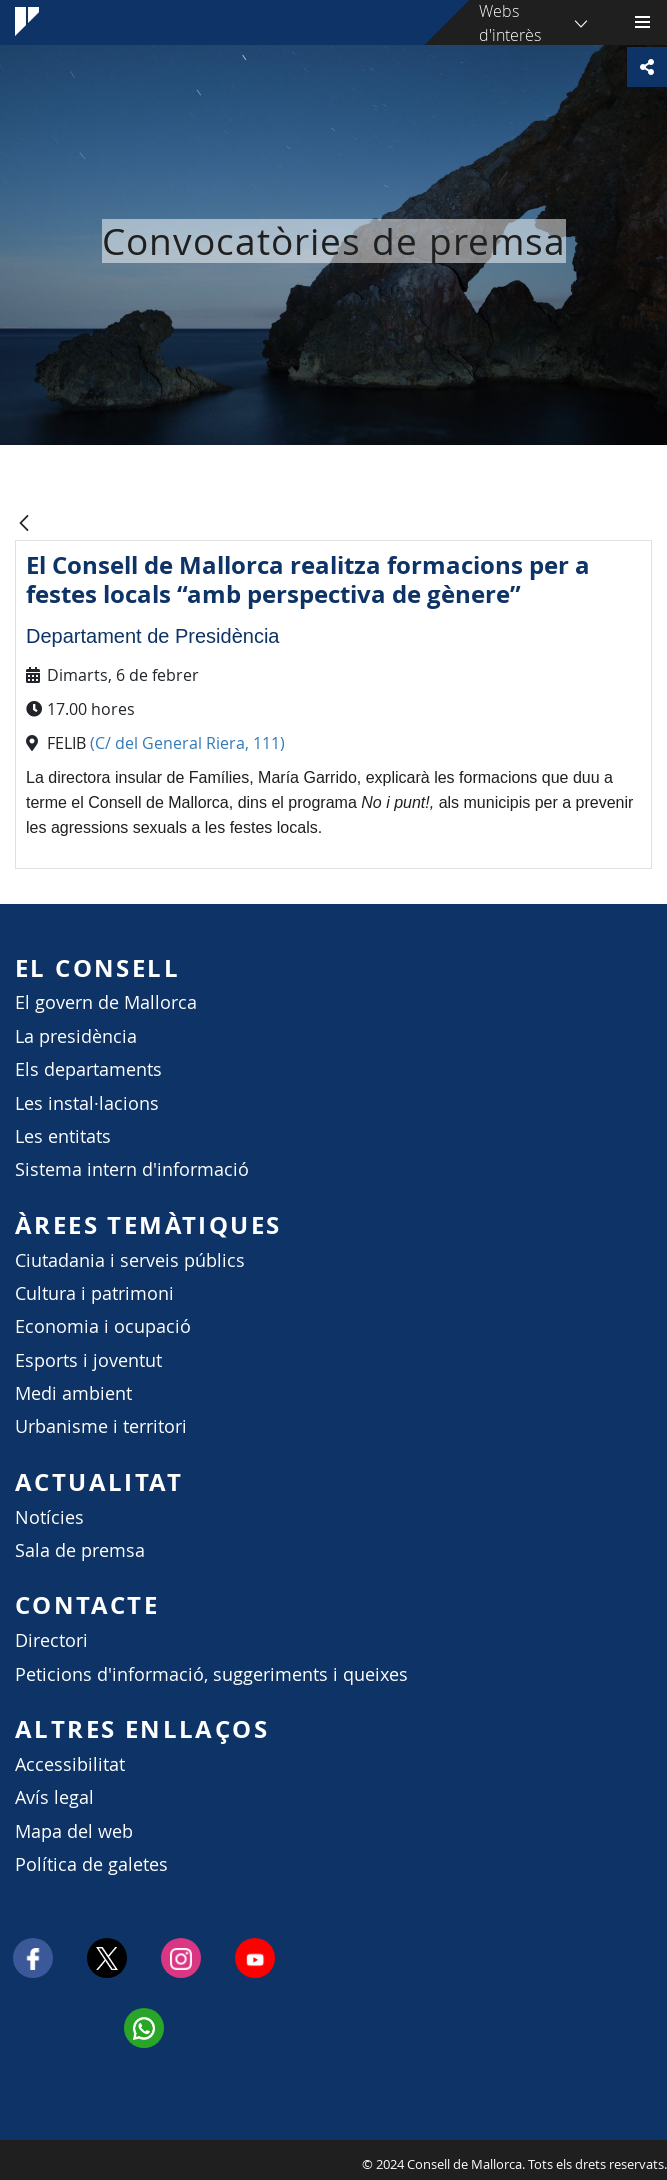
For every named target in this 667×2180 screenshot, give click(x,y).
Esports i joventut (88, 1360)
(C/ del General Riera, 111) (189, 743)
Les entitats (63, 1136)
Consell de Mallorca (10, 2159)
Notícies (49, 1517)
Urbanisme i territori (101, 1426)
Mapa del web (74, 1831)
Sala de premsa (80, 1550)
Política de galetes (91, 1864)
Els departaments (88, 1069)
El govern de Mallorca (106, 1002)
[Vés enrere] (24, 524)
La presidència (76, 1036)
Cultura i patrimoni (94, 1293)
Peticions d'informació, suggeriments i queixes (211, 1674)
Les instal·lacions (87, 1103)
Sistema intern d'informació (132, 1169)
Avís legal (54, 1797)
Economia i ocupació (103, 1326)
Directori (51, 1640)
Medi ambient (73, 1393)
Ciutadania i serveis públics (130, 1260)
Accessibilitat (70, 1764)
